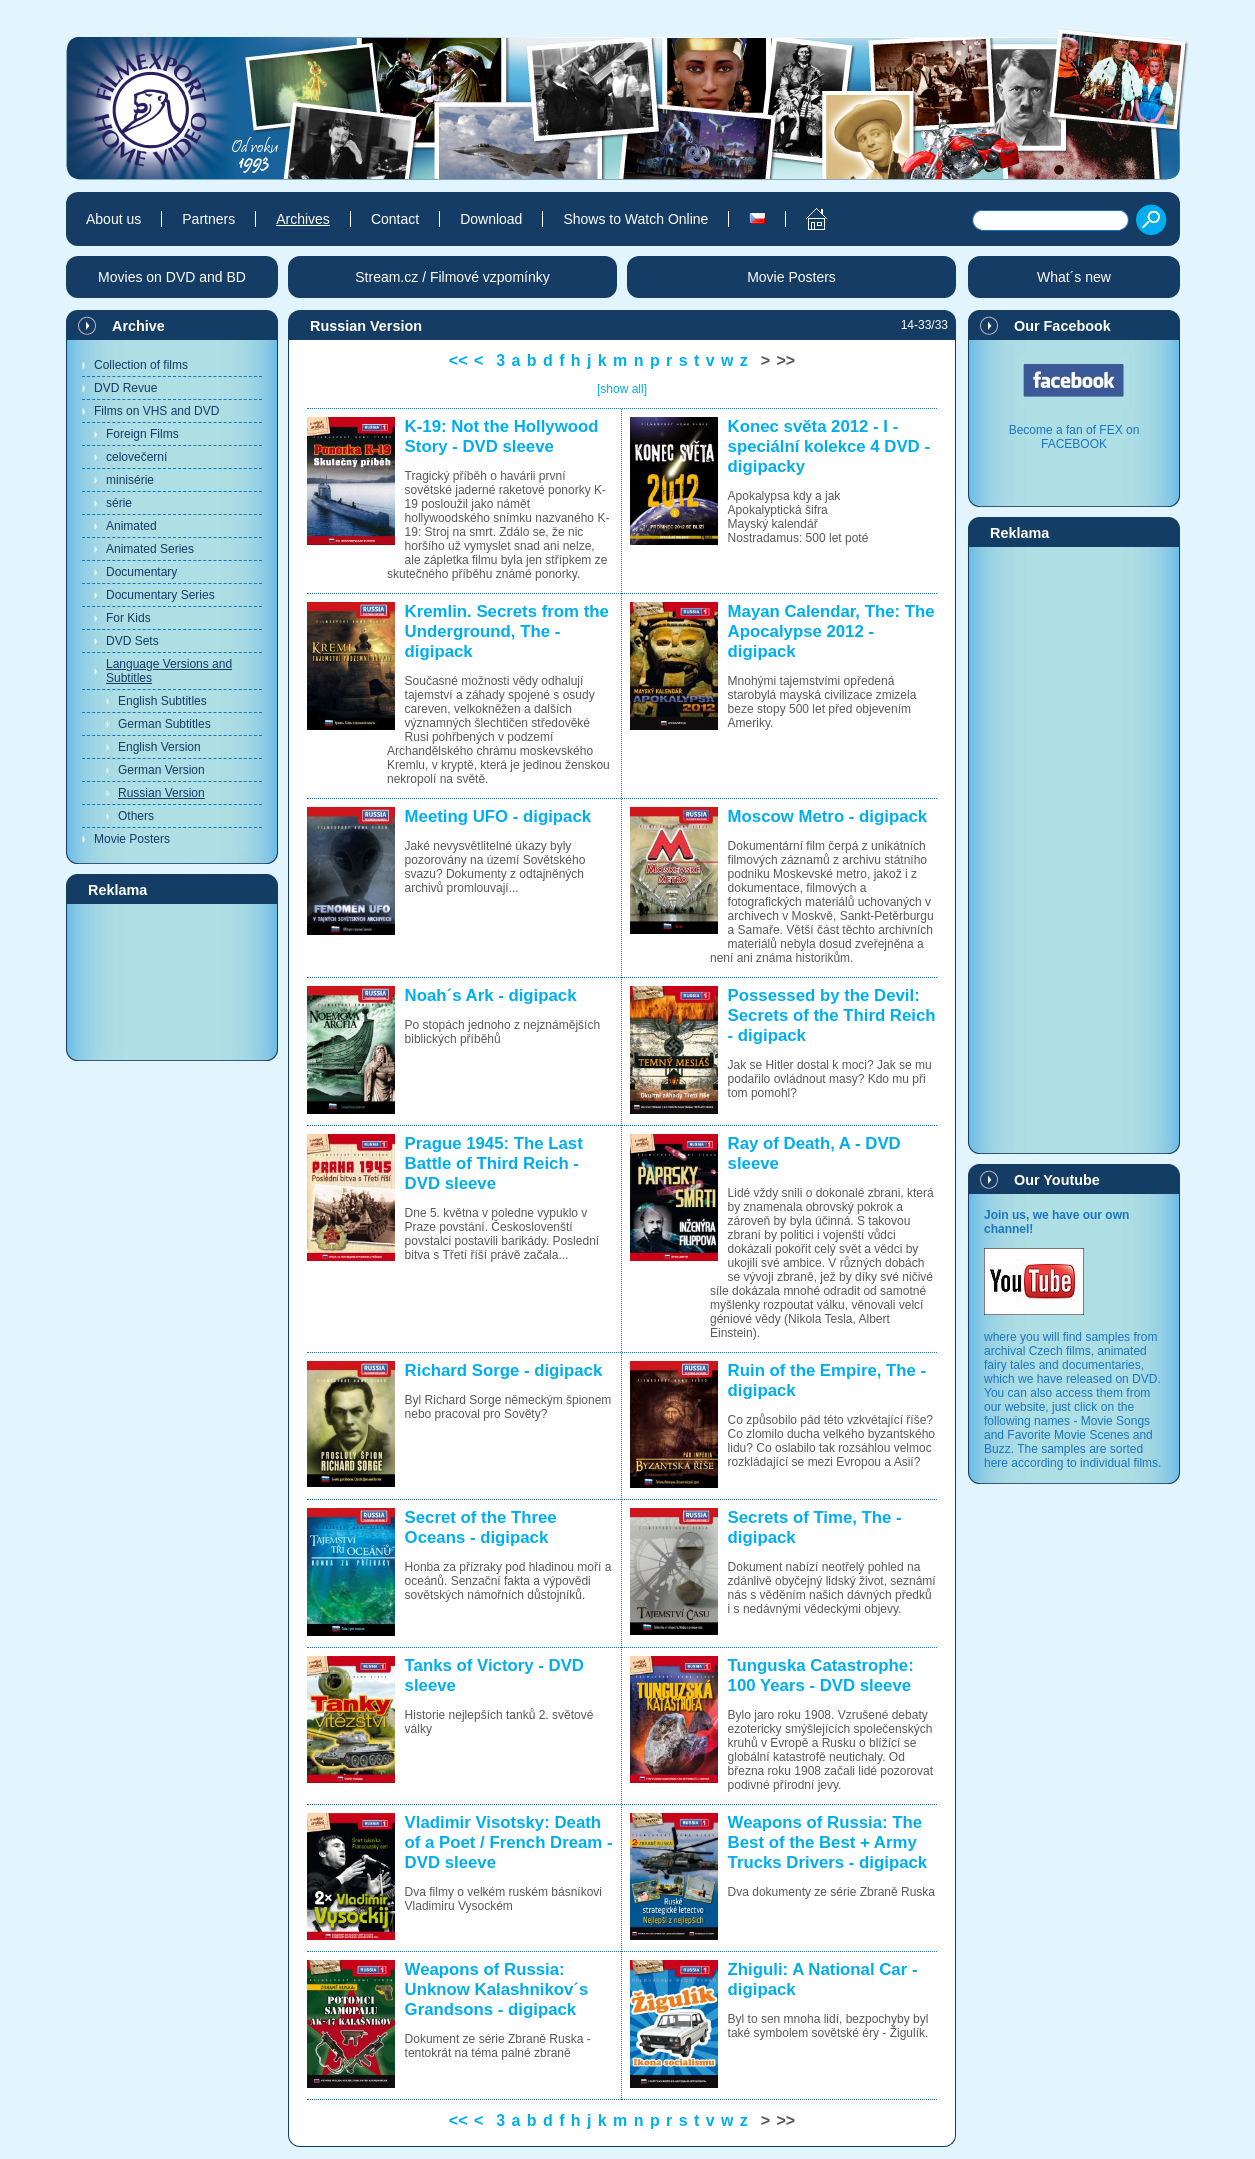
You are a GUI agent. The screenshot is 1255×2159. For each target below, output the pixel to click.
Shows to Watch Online (635, 219)
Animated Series (150, 549)
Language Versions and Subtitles (169, 671)
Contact (395, 219)
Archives (303, 219)
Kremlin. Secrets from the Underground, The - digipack (507, 631)
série (119, 503)
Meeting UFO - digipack (498, 816)
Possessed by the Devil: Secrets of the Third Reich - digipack (832, 1015)
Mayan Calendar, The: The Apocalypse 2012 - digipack (831, 631)
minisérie (130, 480)
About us (113, 219)
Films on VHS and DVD (156, 411)
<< (458, 360)
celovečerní (136, 457)
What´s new (1074, 277)
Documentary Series (160, 595)
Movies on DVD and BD (172, 277)
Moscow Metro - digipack (828, 816)
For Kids (128, 618)
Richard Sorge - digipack (504, 1370)
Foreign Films (142, 434)
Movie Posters (132, 839)
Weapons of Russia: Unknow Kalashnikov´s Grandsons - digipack (497, 1989)
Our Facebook (1062, 326)
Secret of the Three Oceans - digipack (481, 1527)
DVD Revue (125, 388)
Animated (131, 526)
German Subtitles (164, 724)
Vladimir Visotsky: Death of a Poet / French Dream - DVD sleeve (509, 1842)
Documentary (141, 572)
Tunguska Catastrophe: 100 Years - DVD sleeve (821, 1675)
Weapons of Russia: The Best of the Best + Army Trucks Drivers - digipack (828, 1842)
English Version (159, 747)
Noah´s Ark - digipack (491, 995)
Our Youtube (1057, 1180)
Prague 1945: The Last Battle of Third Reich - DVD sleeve (494, 1163)
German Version (161, 770)
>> (786, 360)
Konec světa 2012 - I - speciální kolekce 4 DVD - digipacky (829, 446)
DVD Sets (132, 641)
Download (491, 219)
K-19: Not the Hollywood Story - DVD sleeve (502, 436)
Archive (138, 326)
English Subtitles (162, 701)
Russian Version (161, 793)
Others (136, 816)
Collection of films (141, 365)
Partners (208, 219)
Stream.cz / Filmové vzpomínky (452, 277)
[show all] (622, 389)
